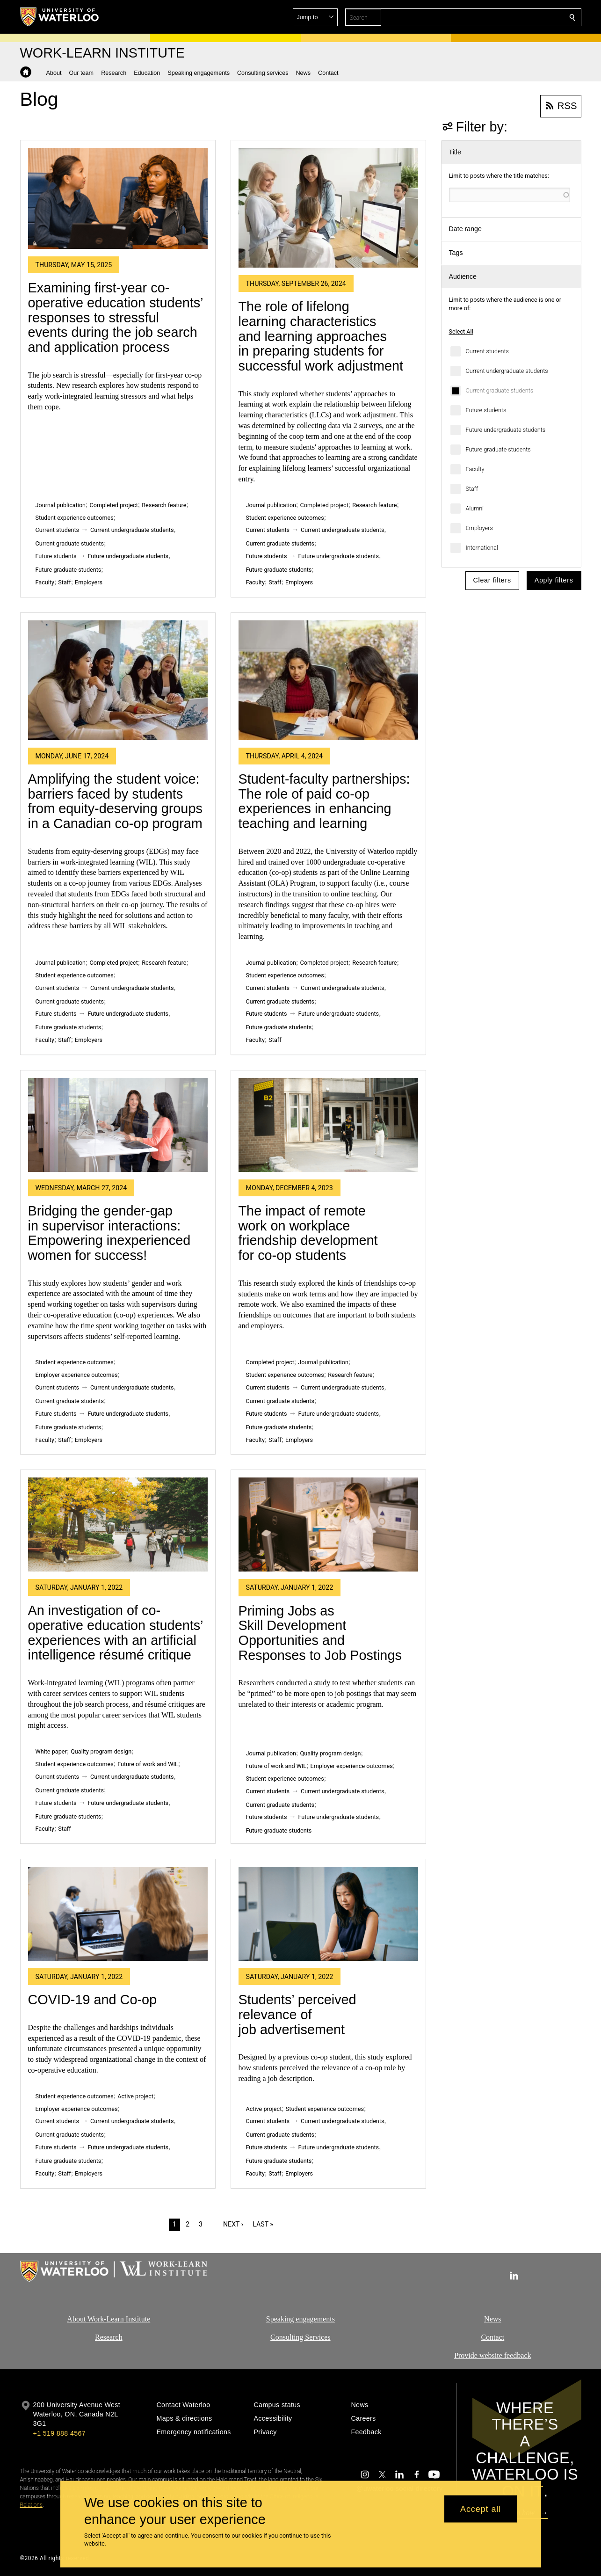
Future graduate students (498, 449)
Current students (487, 351)
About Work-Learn (95, 2319)
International (482, 547)
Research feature (164, 505)
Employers (479, 527)
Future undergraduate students (506, 429)
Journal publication (61, 505)
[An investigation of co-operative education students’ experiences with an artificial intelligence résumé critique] (118, 1524)
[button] (505, 17)
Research (109, 2337)
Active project (135, 2096)
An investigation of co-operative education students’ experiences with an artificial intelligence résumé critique (115, 1632)
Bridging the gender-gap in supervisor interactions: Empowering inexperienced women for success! (109, 1233)
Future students (486, 410)
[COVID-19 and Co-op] (118, 1914)
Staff (472, 488)
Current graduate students (500, 390)
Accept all (480, 2508)
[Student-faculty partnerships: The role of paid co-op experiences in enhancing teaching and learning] (328, 680)
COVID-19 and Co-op (92, 1999)
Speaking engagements (300, 2319)
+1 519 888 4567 (59, 2433)
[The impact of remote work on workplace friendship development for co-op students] (328, 1125)
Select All (461, 331)
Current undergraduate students (507, 370)
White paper (51, 1751)
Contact (492, 2337)
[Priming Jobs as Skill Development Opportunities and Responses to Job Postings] (328, 1524)
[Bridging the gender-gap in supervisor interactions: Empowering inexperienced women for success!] (118, 1125)
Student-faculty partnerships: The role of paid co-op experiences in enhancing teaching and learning (324, 801)
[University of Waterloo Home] (60, 16)
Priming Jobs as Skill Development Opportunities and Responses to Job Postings (320, 1633)
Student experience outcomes (75, 517)
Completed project (114, 505)
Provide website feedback (492, 2355)
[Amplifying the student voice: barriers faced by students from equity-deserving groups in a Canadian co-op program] (118, 680)
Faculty (475, 469)
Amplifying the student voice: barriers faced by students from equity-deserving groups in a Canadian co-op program (115, 801)
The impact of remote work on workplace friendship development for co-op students (308, 1233)
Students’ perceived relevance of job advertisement (297, 2014)
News (492, 2319)
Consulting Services (300, 2337)
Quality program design (101, 1751)
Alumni (475, 508)
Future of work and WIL (147, 1764)
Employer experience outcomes (77, 1374)
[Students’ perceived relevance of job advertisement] (328, 1914)
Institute (136, 2319)
